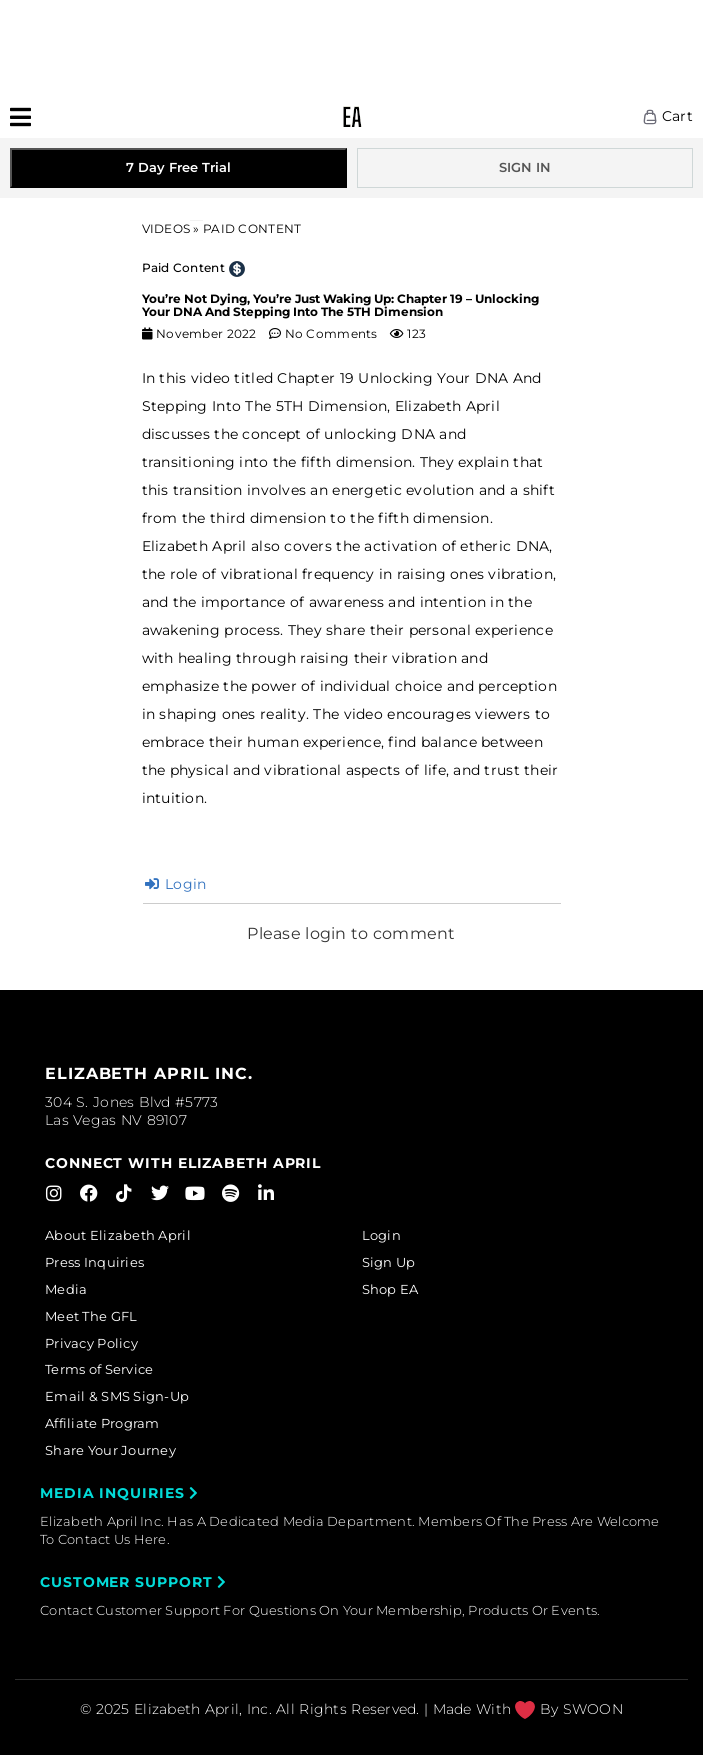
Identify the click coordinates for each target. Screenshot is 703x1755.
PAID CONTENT (252, 228)
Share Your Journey (110, 1450)
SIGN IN (525, 167)
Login (176, 884)
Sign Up (389, 1262)
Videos (166, 228)
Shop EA (390, 1289)
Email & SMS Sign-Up (117, 1396)
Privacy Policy (91, 1343)
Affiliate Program (102, 1423)
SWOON (593, 1709)
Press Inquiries (94, 1262)
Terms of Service (99, 1369)
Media (66, 1289)
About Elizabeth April (118, 1235)
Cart (667, 116)
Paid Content (183, 267)
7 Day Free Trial (178, 167)
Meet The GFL (91, 1316)
